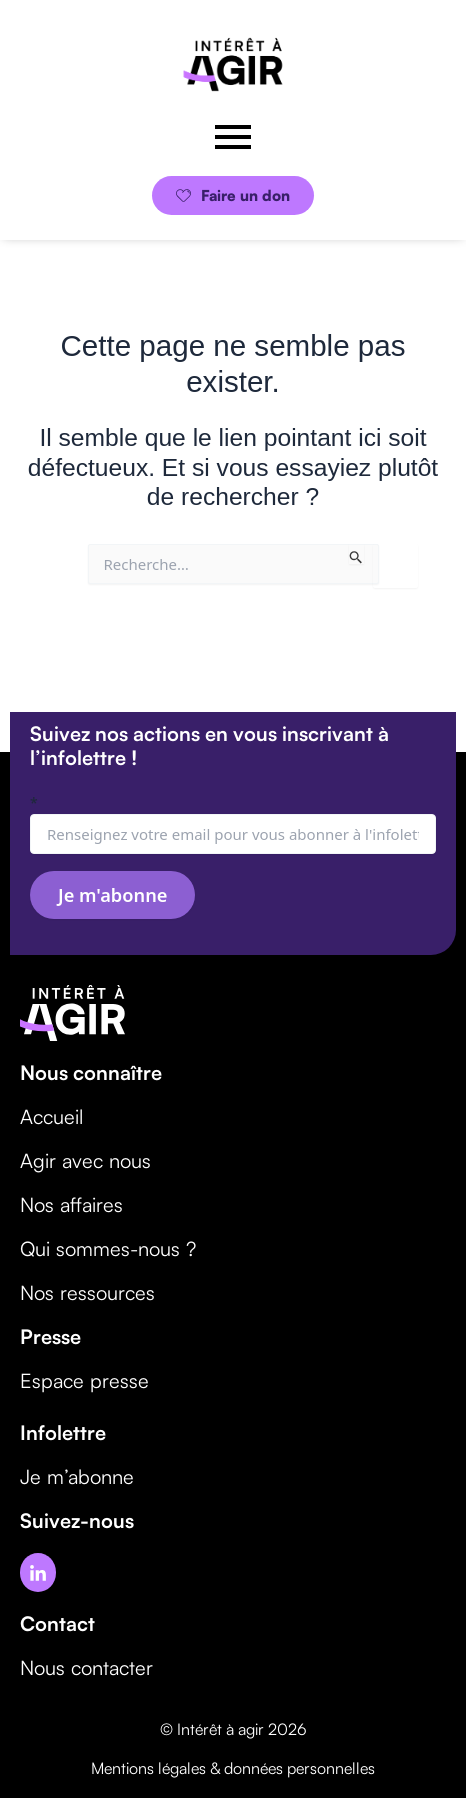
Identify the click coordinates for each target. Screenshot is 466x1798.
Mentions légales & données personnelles (233, 1768)
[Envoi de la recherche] (356, 554)
